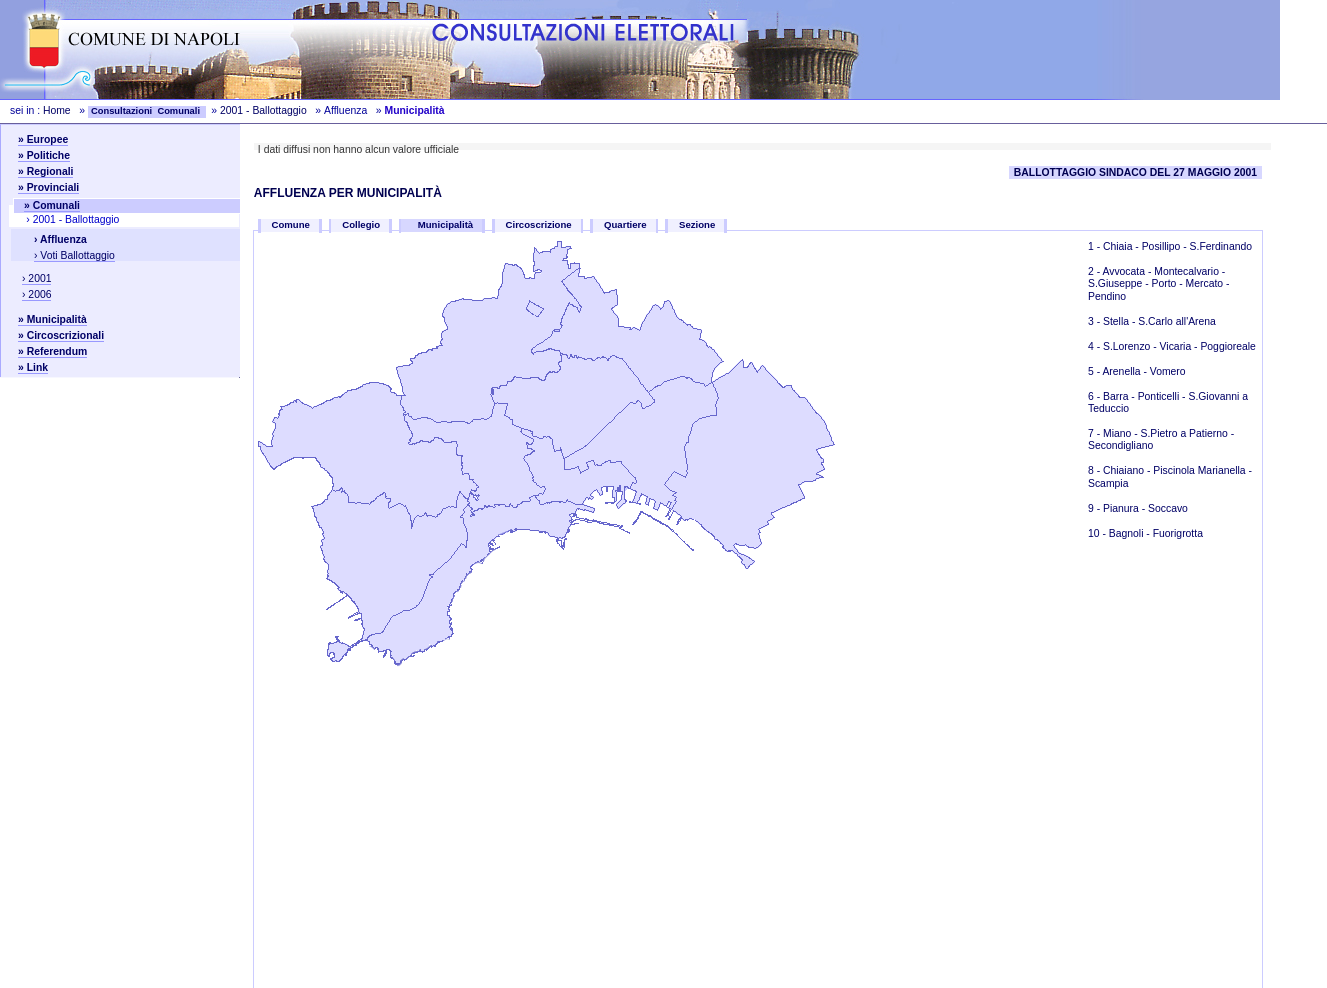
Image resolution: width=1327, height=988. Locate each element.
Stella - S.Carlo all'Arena (1159, 321)
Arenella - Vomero (1143, 371)
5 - (1095, 371)
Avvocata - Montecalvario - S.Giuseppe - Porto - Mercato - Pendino (1158, 284)
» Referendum (52, 351)
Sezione (697, 224)
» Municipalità (52, 319)
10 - (1098, 533)
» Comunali (52, 205)
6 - (1095, 396)
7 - (1095, 433)
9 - (1095, 508)
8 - (1095, 470)
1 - (1095, 246)
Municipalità (446, 224)
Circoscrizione (539, 224)
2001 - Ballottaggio (265, 110)
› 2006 (36, 294)
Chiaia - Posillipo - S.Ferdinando (1177, 246)
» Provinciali (48, 187)
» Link (33, 367)
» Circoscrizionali (61, 335)
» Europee (43, 139)
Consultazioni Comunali (147, 111)
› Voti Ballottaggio (74, 255)
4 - (1095, 346)
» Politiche (44, 155)
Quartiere (625, 224)
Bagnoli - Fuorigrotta (1156, 533)
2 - (1095, 271)
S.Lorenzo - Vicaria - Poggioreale (1179, 346)
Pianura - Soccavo (1145, 508)
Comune (291, 224)
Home (57, 110)
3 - (1095, 321)
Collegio (361, 224)
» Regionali (45, 171)
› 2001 (36, 278)
